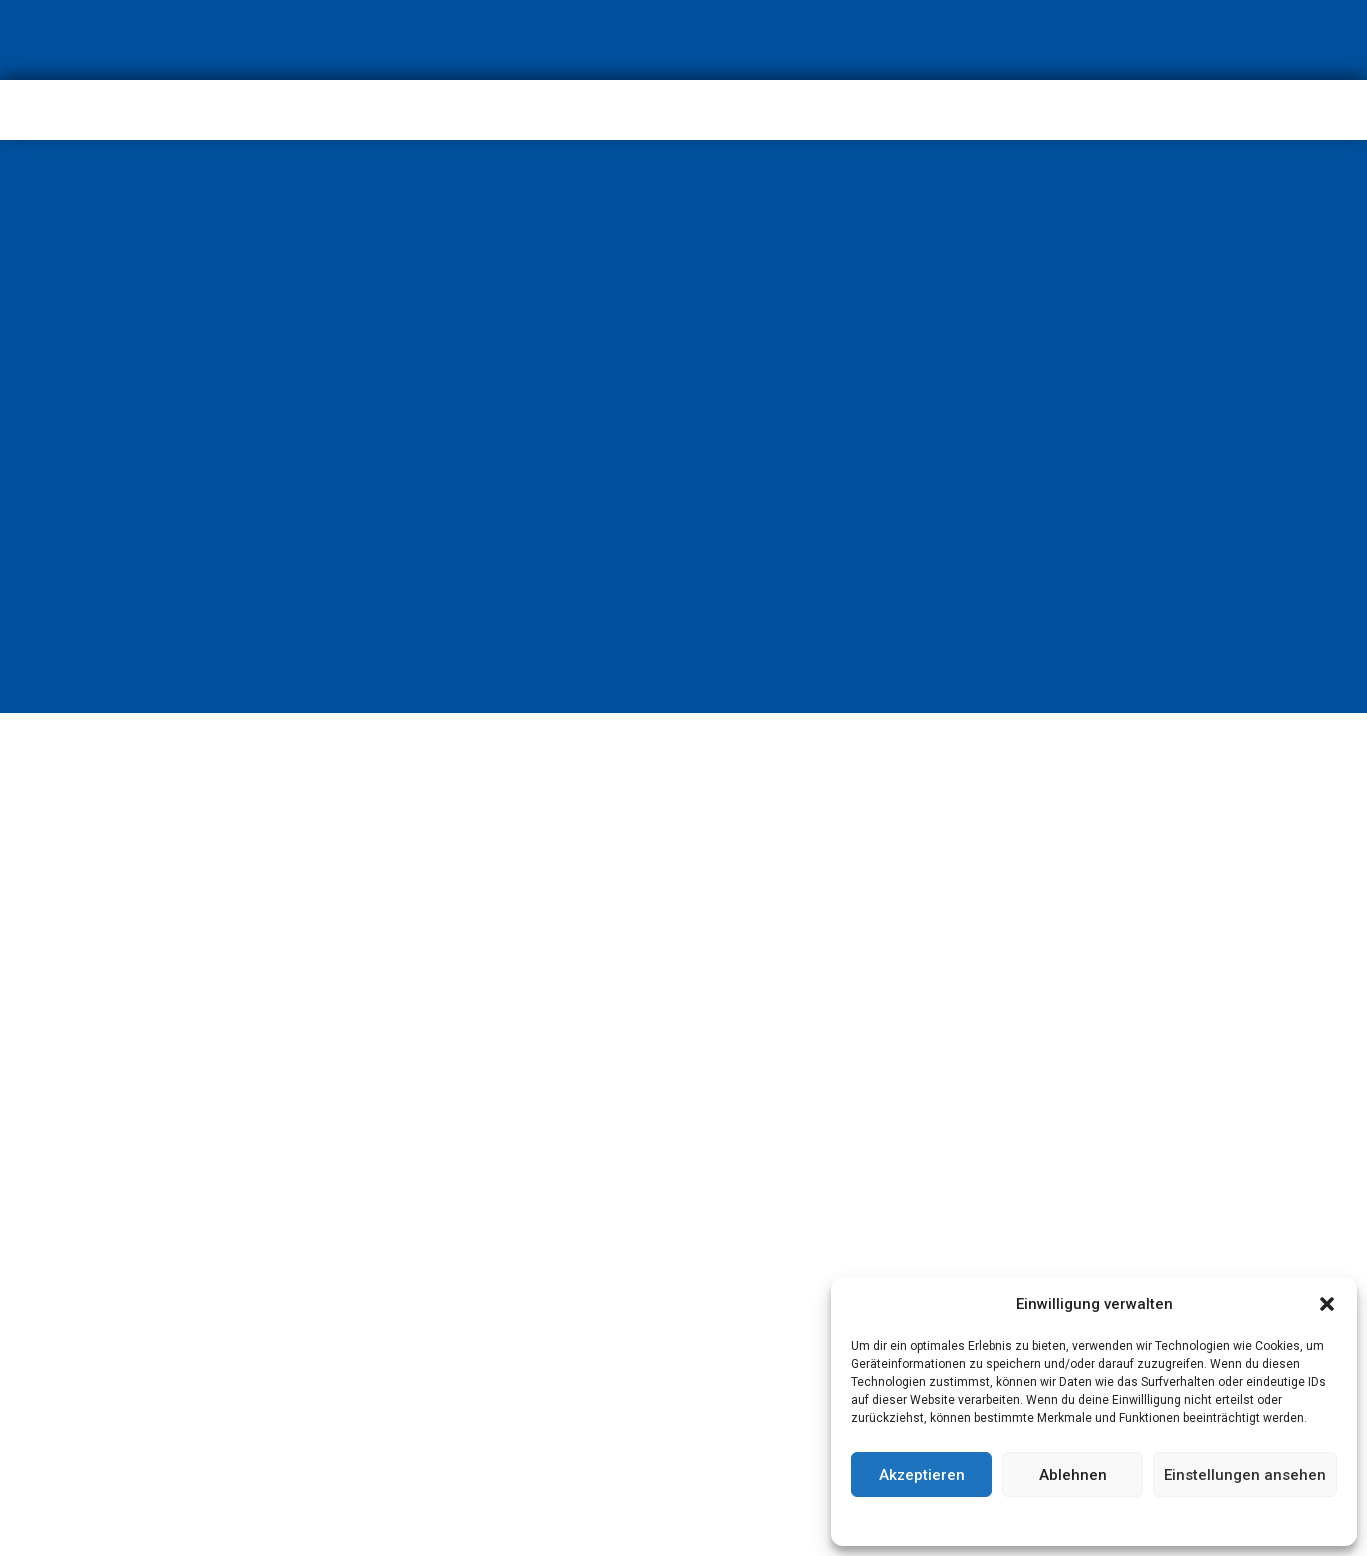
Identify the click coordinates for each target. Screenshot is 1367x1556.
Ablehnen (1073, 1475)
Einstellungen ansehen (1245, 1475)
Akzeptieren (922, 1475)
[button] (1327, 1304)
